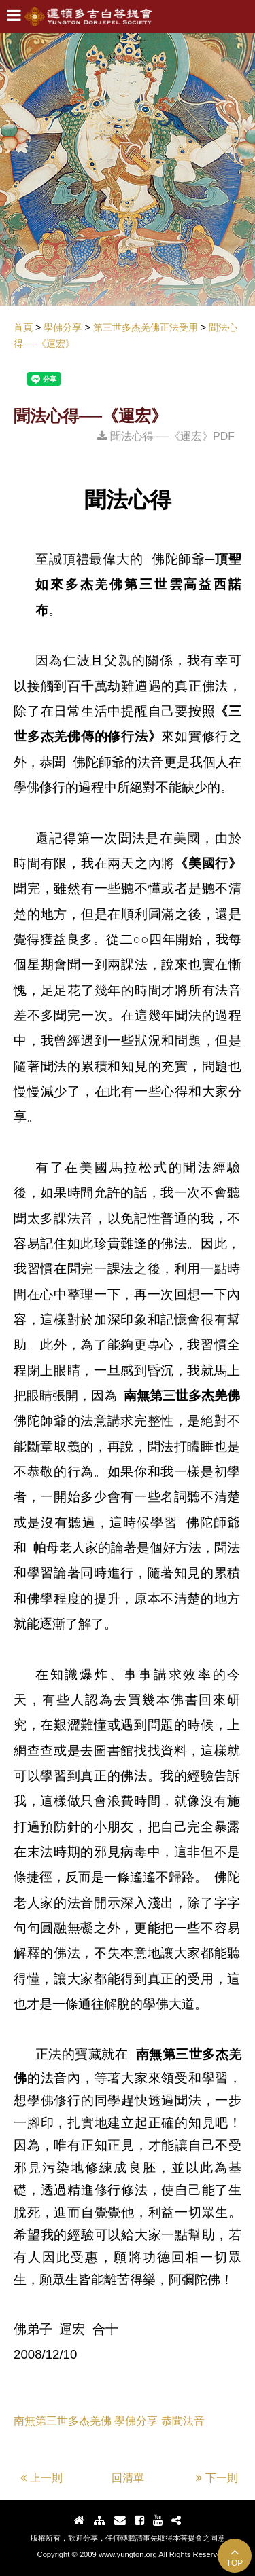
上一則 (41, 2478)
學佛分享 (136, 2421)
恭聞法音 (183, 2421)
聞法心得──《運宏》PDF (166, 436)
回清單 (128, 2478)
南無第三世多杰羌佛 (63, 2421)
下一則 (217, 2478)
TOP (234, 2556)
